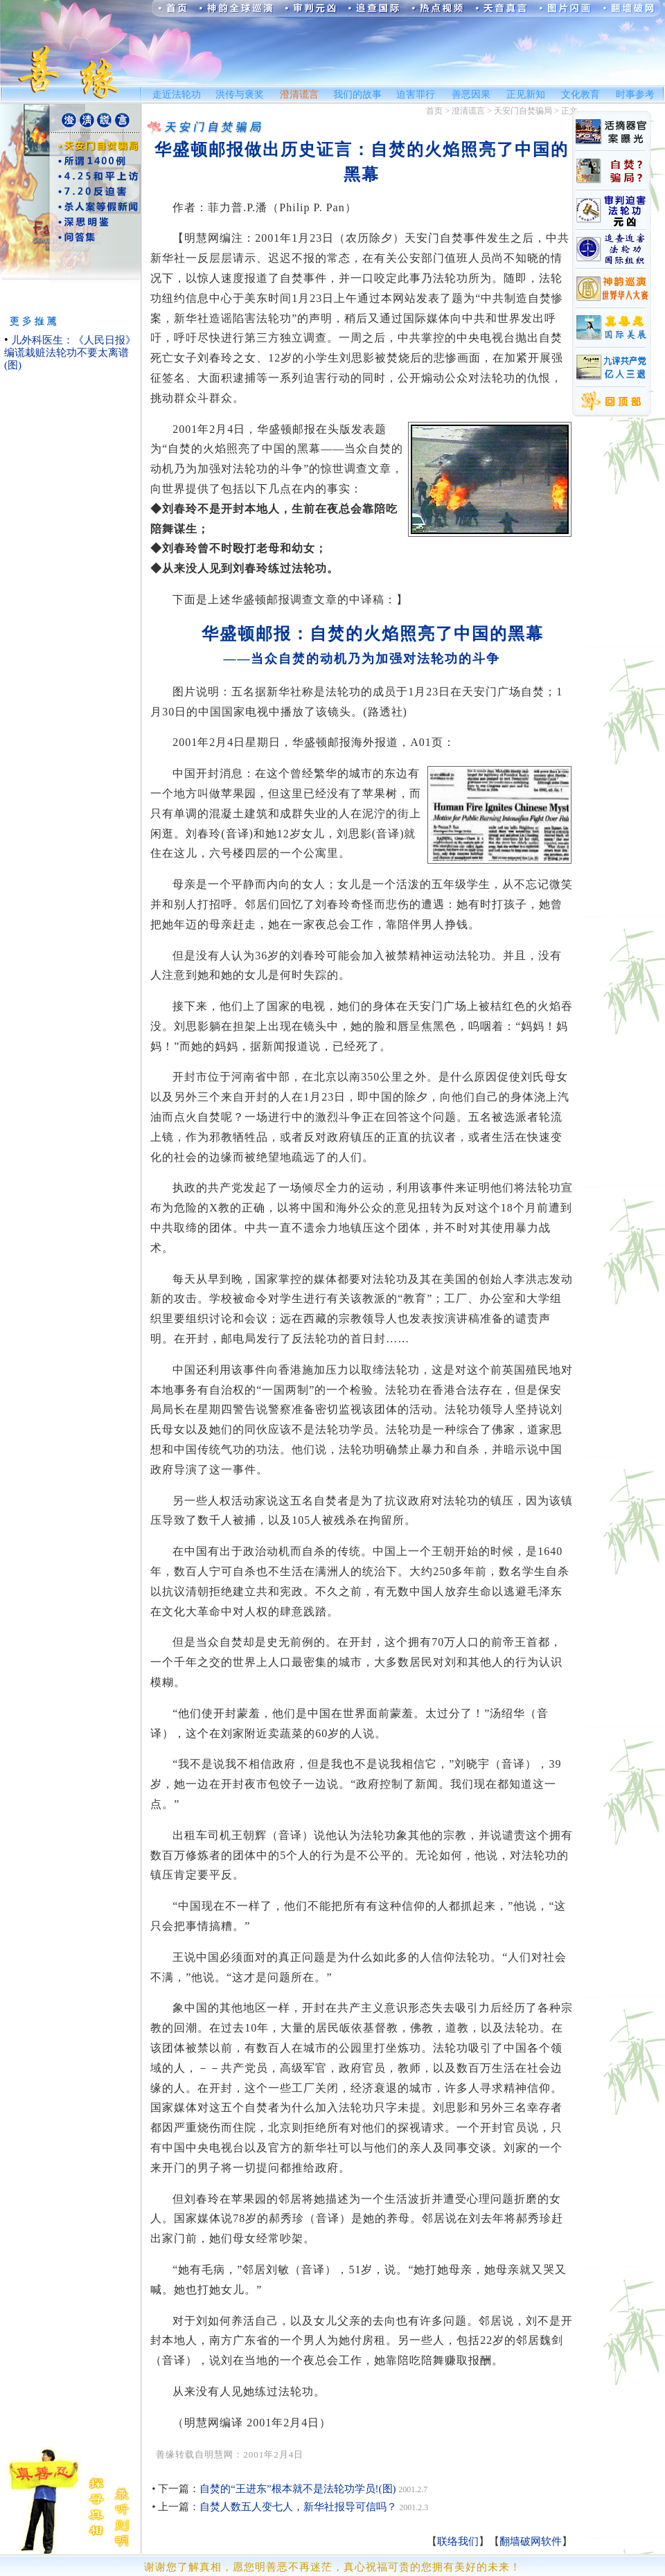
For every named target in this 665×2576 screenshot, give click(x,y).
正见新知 (525, 94)
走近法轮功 (176, 94)
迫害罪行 (415, 94)
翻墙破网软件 (530, 2541)
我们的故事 (357, 94)
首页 (434, 111)
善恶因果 (471, 94)
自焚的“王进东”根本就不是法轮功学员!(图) (298, 2488)
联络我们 (458, 2541)
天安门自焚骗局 (523, 111)
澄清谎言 (299, 94)
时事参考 (635, 94)
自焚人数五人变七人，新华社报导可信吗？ (298, 2506)
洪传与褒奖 (239, 94)
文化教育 (580, 94)
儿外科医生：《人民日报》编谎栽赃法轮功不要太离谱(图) (70, 353)
